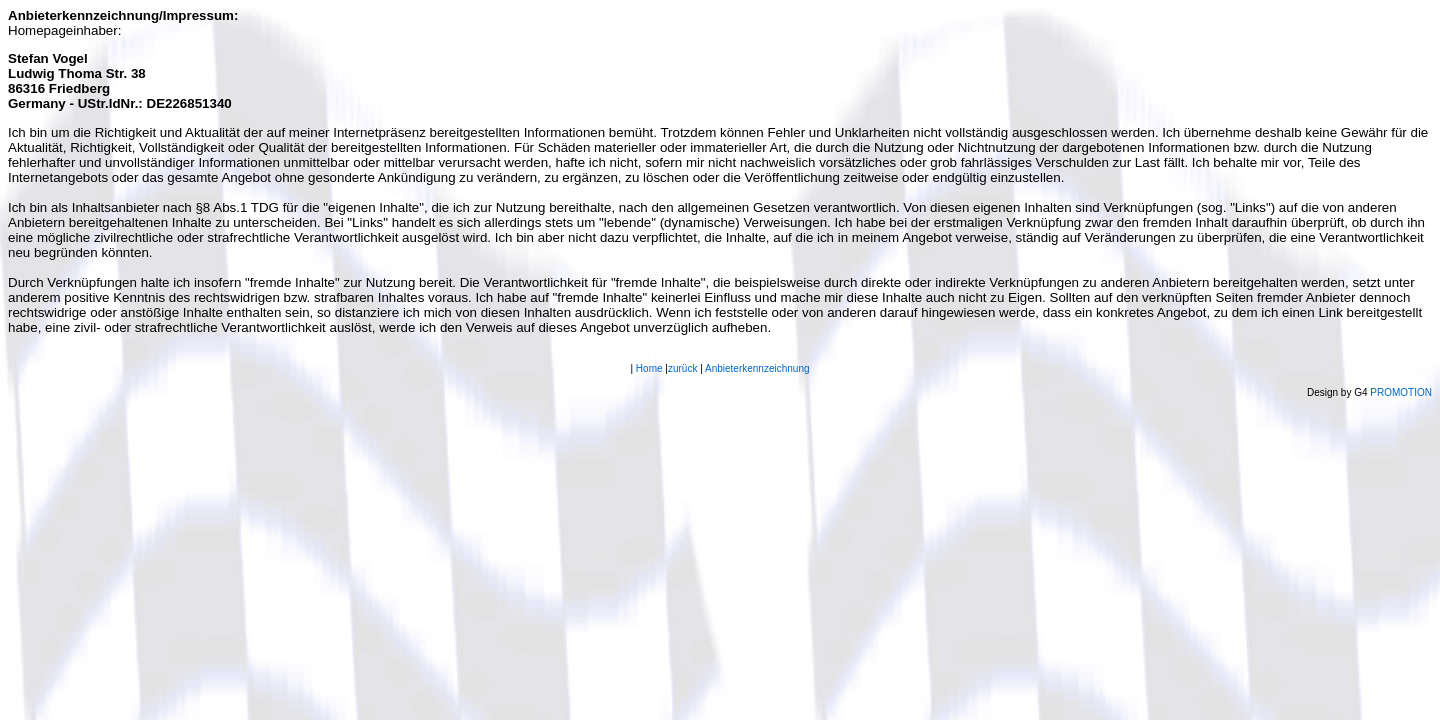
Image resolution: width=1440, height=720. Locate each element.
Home (649, 368)
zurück (682, 368)
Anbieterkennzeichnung (757, 368)
